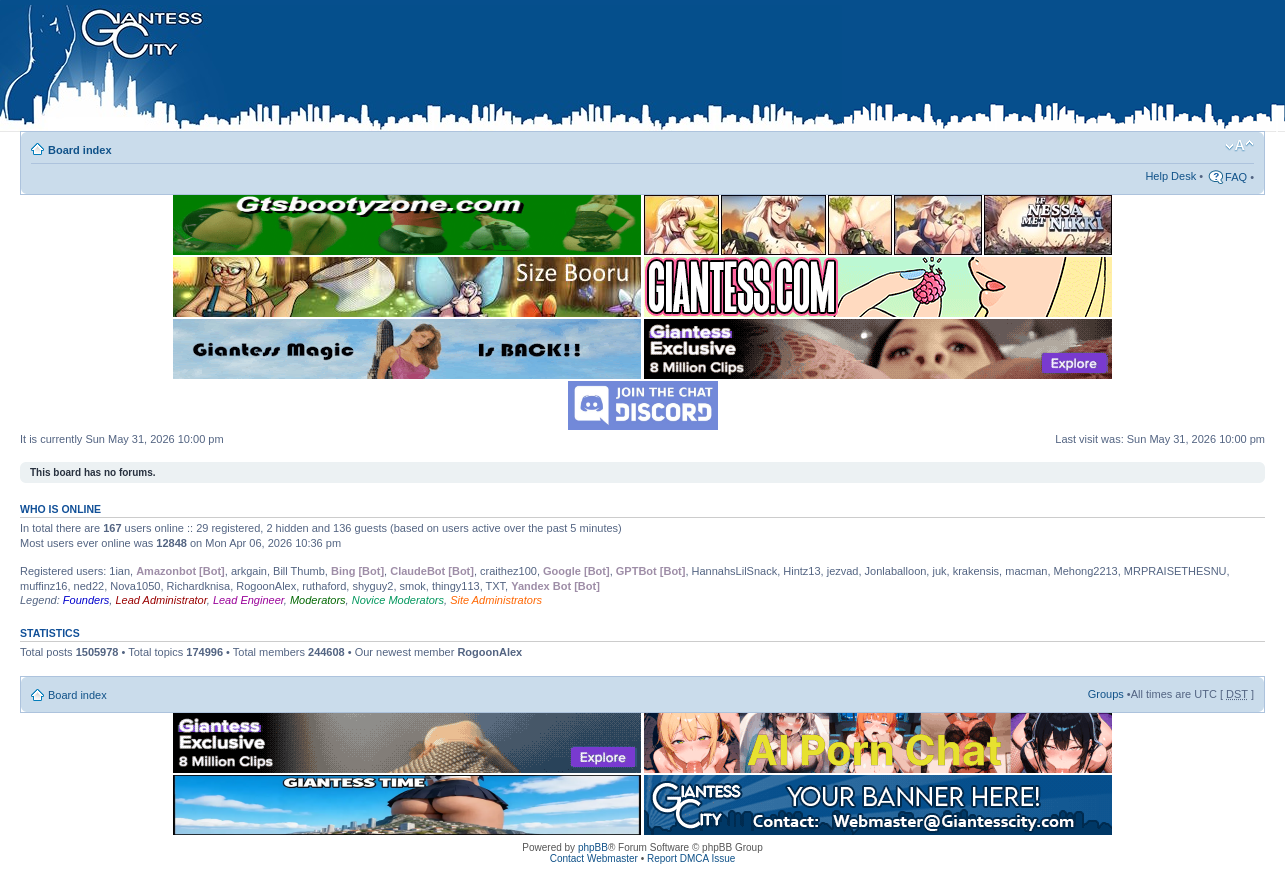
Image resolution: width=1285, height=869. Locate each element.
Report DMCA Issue (691, 858)
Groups (1106, 694)
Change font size (1239, 146)
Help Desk (1170, 176)
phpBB (593, 847)
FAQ (1236, 177)
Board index (80, 150)
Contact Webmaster (594, 858)
